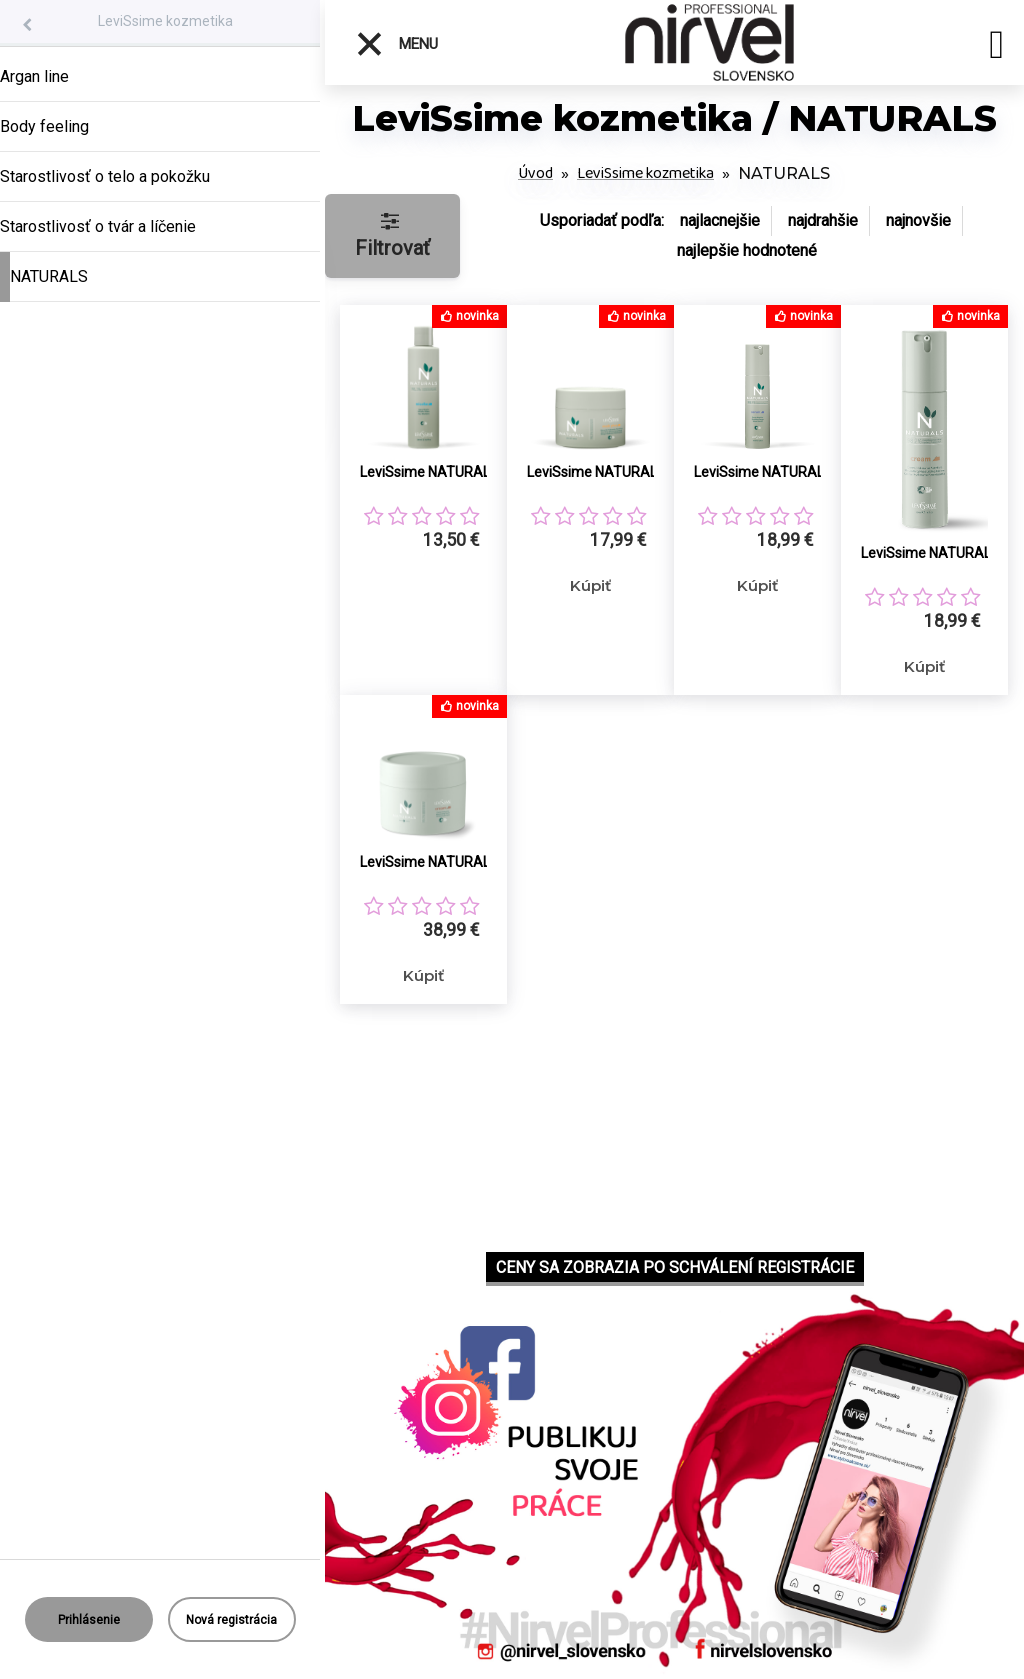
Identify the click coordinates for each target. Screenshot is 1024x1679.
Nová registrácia (231, 1620)
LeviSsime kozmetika (165, 21)
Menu (396, 44)
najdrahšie (823, 220)
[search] (996, 48)
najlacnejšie (720, 220)
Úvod (535, 173)
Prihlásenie (89, 1620)
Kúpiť (590, 585)
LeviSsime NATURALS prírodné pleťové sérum (780, 472)
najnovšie (918, 220)
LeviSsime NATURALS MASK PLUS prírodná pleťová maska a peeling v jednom (613, 472)
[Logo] (709, 42)
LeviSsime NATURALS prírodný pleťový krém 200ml (446, 862)
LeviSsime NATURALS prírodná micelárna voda (446, 472)
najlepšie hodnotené (747, 250)
